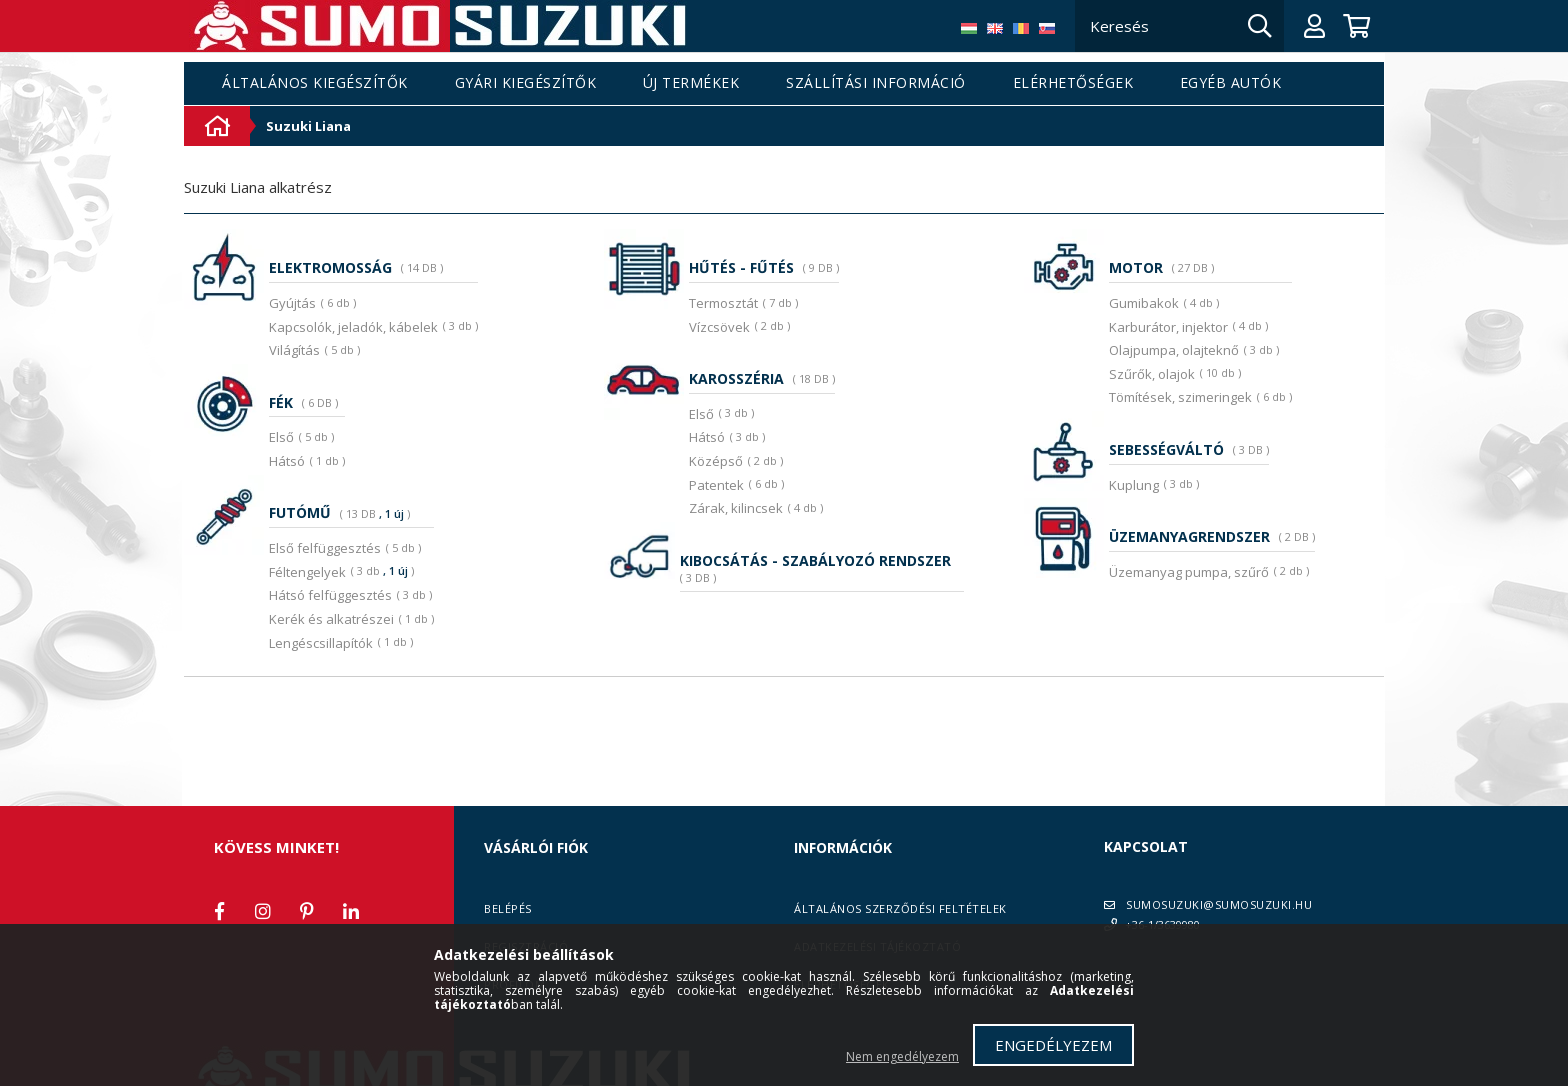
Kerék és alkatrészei (331, 619)
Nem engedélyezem (902, 1056)
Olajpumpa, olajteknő (1174, 350)
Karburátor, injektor (1168, 327)
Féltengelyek (307, 572)
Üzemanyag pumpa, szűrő (1189, 572)
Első (281, 437)
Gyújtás (292, 303)
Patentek (716, 485)
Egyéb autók (1231, 83)
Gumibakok (1144, 303)
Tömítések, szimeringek (1180, 397)
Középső (716, 461)
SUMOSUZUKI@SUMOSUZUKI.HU (1219, 904)
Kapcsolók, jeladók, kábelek (353, 327)
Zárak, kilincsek (736, 508)
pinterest (307, 911)
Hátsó (287, 461)
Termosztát (723, 303)
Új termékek (691, 83)
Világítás (294, 350)
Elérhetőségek (1073, 83)
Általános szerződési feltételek (900, 908)
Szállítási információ (876, 83)
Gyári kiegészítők (526, 83)
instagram (263, 911)
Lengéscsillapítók (321, 643)
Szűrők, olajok (1152, 374)
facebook (219, 911)
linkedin (351, 911)
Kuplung (1134, 485)
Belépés (508, 908)
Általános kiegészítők (315, 83)
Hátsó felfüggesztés (330, 595)
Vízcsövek (719, 327)
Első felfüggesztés (325, 548)
